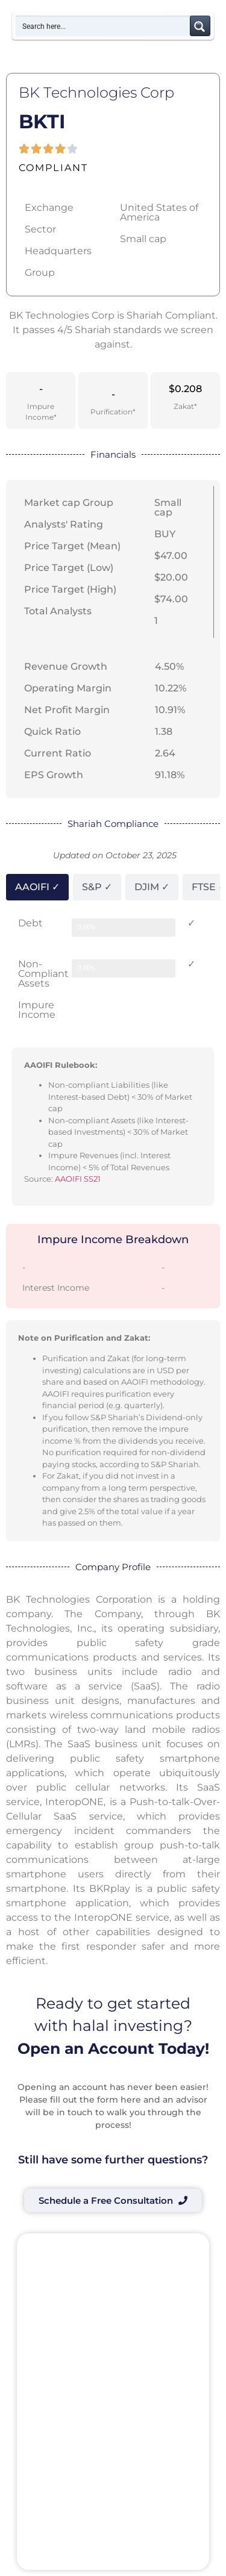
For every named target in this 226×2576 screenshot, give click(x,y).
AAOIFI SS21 (78, 1179)
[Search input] (103, 26)
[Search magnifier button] (200, 26)
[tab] (37, 887)
